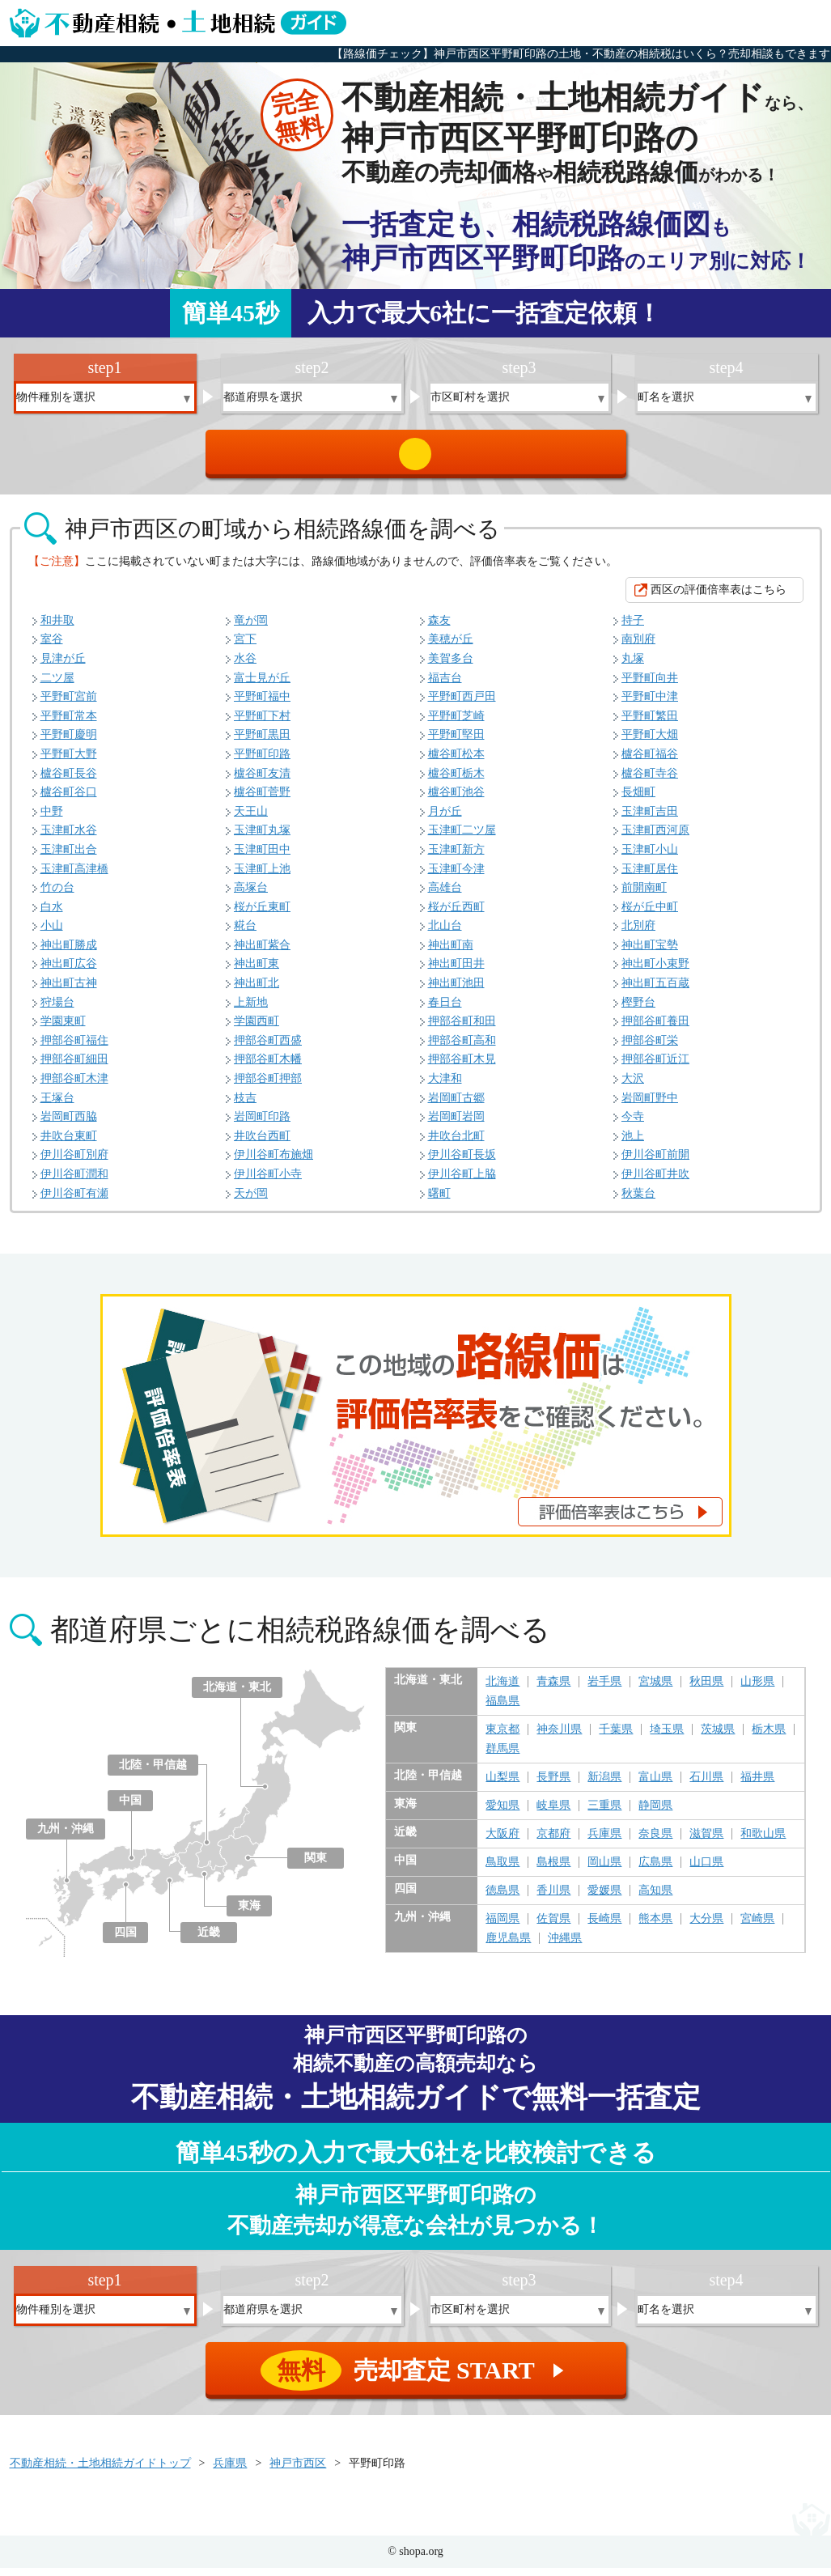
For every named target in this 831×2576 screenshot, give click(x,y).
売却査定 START (417, 458)
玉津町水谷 (68, 838)
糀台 (245, 933)
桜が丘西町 (456, 915)
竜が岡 (251, 628)
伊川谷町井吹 (655, 1182)
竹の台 (57, 895)
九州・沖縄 (65, 1837)
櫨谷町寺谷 (649, 781)
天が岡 (251, 1201)
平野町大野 (68, 762)
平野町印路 (262, 762)
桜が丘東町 (262, 915)
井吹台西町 (262, 1144)
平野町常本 (68, 724)
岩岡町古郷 (456, 1106)
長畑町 (638, 800)
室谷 (51, 647)
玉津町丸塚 (262, 838)
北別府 (638, 933)
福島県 (502, 1709)
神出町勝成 (68, 953)
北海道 (502, 1689)
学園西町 (256, 1029)
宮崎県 (757, 1927)
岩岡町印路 (262, 1124)
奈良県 (655, 1842)
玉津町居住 (649, 877)
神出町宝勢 (649, 953)
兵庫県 (604, 1842)
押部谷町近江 (655, 1067)
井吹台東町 (68, 1144)
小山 (51, 933)
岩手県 (604, 1689)
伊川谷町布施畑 (273, 1162)
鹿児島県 (508, 1946)
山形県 (757, 1689)
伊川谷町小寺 (268, 1182)
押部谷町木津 (74, 1086)
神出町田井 (456, 971)
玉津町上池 (262, 877)
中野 (51, 819)
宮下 (245, 647)
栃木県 (769, 1737)
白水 (51, 915)
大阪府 (502, 1842)
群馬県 (502, 1757)
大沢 (632, 1086)
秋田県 (706, 1689)
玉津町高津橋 (74, 877)
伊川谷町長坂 (462, 1162)
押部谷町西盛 (268, 1048)
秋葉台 (638, 1201)
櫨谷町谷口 (68, 800)
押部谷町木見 (462, 1067)
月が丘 (445, 819)
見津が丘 (63, 666)
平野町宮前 (68, 704)
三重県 (604, 1813)
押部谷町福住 (74, 1048)
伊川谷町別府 (74, 1162)
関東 (315, 1866)
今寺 (632, 1124)
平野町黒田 (262, 742)
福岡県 (502, 1927)
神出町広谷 (68, 971)
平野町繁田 (649, 724)
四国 (125, 1940)
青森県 (553, 1689)
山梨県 (502, 1785)
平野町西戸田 (462, 704)
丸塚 (632, 666)
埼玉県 (667, 1737)
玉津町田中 (262, 857)
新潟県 (604, 1785)
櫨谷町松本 (456, 762)
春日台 (445, 1010)
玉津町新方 (456, 857)
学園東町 (63, 1029)
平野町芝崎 (456, 724)
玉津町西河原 (655, 838)
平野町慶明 (68, 742)
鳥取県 (502, 1870)
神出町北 (256, 991)
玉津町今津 (456, 877)
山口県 (706, 1870)
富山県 (655, 1785)
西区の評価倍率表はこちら (718, 598)
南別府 (638, 647)
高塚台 (251, 895)
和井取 (57, 628)
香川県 (553, 1898)
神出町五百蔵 (655, 991)
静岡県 (655, 1813)
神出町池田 (456, 991)
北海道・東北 (237, 1695)
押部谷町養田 (655, 1029)
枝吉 (245, 1106)
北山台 (445, 933)
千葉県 (616, 1737)
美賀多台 (450, 666)
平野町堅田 (456, 742)
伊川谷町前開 (655, 1162)
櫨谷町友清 (262, 781)
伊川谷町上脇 (462, 1182)
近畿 (208, 1940)
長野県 (553, 1785)
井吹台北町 (456, 1144)
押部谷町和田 (462, 1029)
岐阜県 (553, 1813)
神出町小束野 (655, 971)
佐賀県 (553, 1927)
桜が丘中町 (649, 915)
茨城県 (718, 1737)
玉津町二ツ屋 (462, 838)
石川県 (706, 1785)
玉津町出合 (68, 857)
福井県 (757, 1785)
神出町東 (256, 971)
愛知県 (502, 1813)
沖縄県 (565, 1946)
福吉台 (445, 686)
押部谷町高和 (462, 1048)
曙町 (439, 1201)
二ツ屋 (57, 686)
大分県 (706, 1927)
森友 (439, 628)
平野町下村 (262, 724)
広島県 (655, 1870)
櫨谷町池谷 (456, 800)
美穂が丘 (450, 647)
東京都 (502, 1737)
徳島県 (502, 1898)
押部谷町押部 (268, 1086)
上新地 (251, 1010)
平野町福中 (262, 704)
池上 (632, 1144)
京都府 (553, 1842)
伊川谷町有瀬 (74, 1201)
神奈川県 (559, 1737)
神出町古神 (68, 991)
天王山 (251, 819)
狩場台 (57, 1010)
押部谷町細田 (74, 1067)
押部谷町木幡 (268, 1067)
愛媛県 (604, 1898)
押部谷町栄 (649, 1048)
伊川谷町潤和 (74, 1182)
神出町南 (450, 953)
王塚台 (57, 1106)
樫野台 (638, 1010)
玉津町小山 (649, 857)
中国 (130, 1808)
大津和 (445, 1086)
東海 (249, 1914)
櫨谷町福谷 (649, 762)
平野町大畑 (649, 742)
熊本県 (655, 1927)
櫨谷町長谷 (68, 781)
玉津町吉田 (649, 819)
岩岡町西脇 (68, 1124)
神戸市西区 (297, 2471)
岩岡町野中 (649, 1106)
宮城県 (655, 1689)
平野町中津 (649, 704)
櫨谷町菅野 (262, 800)
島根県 (553, 1870)
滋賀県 (706, 1842)
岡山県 (604, 1870)
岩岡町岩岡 (456, 1124)
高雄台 (445, 895)
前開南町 (644, 895)
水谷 (245, 666)
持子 (632, 628)
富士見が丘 (262, 686)
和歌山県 (763, 1842)
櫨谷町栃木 (456, 781)
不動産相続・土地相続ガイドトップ (100, 2471)
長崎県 (604, 1927)
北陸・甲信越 (153, 1773)
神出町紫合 (262, 953)
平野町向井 (649, 686)
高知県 (655, 1898)
